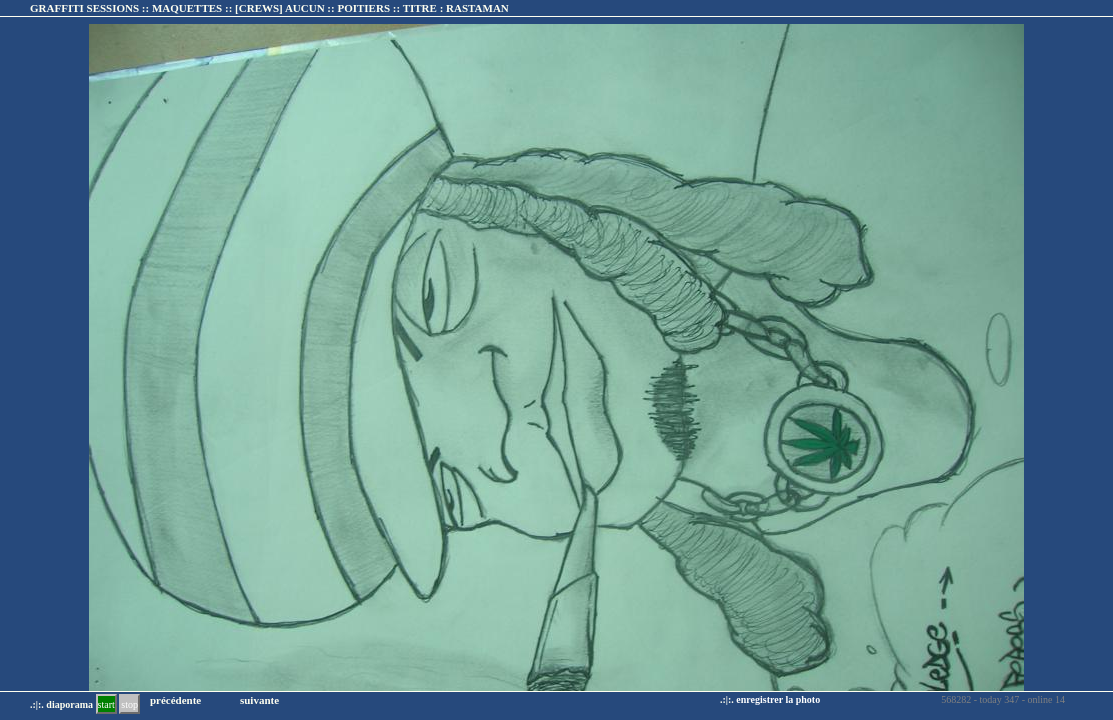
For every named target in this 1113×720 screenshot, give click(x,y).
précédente (175, 700)
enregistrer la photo (778, 699)
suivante (259, 700)
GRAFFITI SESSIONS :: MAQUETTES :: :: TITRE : (269, 8)
